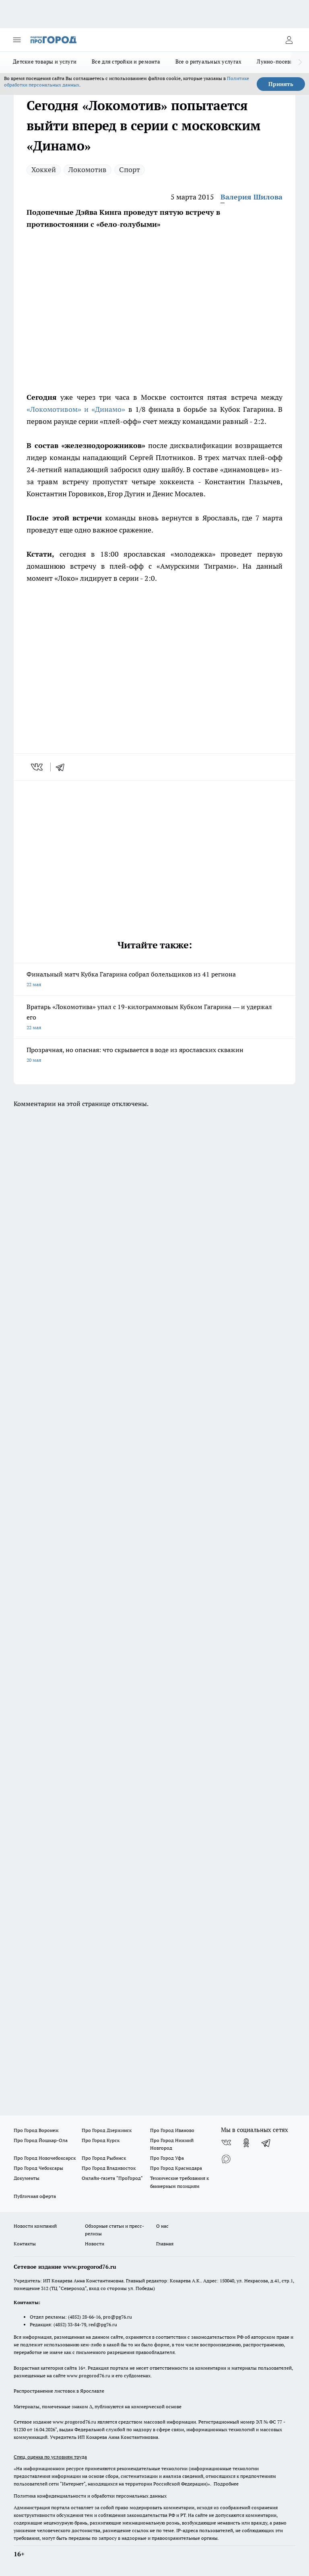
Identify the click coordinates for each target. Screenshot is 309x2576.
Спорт (129, 169)
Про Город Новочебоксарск (45, 2158)
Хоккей (43, 169)
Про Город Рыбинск (104, 2158)
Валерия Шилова (251, 196)
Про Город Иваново (172, 2130)
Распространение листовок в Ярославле (59, 2391)
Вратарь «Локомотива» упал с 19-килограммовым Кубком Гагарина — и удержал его (154, 1018)
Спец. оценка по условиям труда (50, 2457)
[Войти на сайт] (289, 40)
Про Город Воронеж (36, 2130)
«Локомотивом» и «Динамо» (77, 409)
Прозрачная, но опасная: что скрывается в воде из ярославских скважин (154, 1055)
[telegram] (63, 767)
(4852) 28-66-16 (84, 2317)
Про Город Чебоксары (38, 2168)
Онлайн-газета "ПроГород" (112, 2178)
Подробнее (226, 2484)
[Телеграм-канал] (266, 2143)
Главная (164, 2244)
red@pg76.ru (103, 2324)
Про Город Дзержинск (107, 2130)
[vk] (38, 767)
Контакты (25, 2244)
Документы (26, 2178)
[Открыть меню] (17, 40)
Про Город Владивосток (109, 2168)
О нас (162, 2226)
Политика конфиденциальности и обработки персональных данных (90, 2496)
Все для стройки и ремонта (126, 61)
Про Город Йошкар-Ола (41, 2140)
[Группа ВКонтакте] (226, 2143)
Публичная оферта (35, 2196)
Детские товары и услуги (44, 61)
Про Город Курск (100, 2140)
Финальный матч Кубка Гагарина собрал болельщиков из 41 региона (154, 980)
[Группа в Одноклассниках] (246, 2143)
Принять (280, 84)
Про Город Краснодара (176, 2168)
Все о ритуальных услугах (208, 61)
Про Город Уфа (167, 2158)
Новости (94, 2244)
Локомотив (87, 169)
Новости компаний (35, 2226)
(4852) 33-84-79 (70, 2324)
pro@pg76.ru (117, 2317)
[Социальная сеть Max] (226, 2159)
